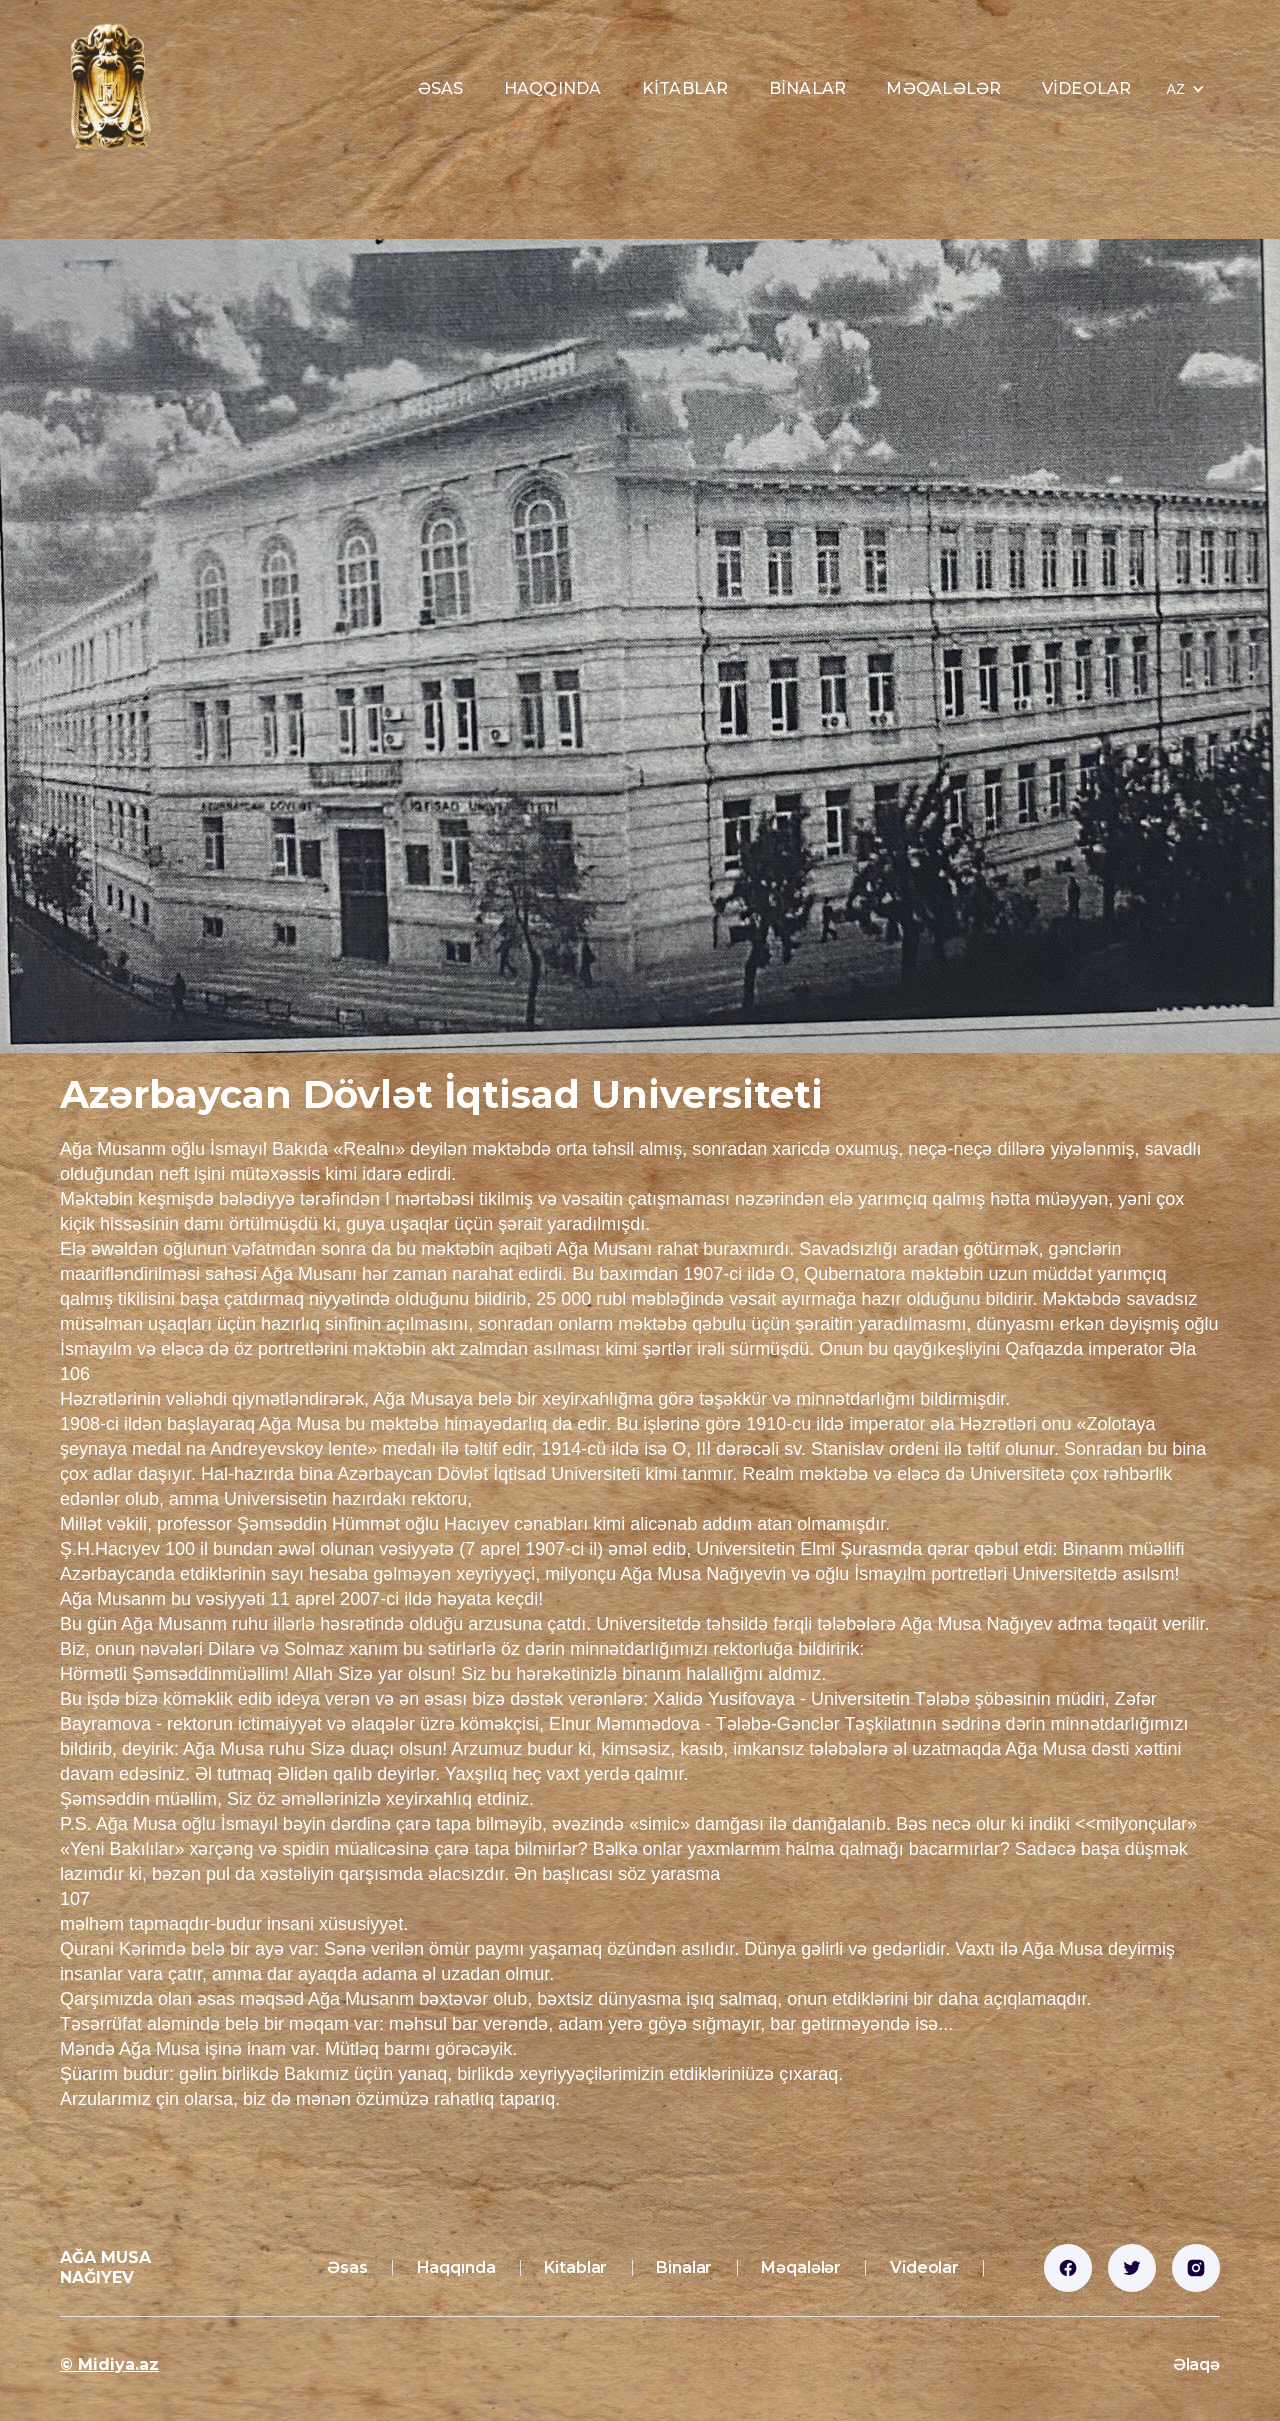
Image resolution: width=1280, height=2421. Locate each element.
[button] (1186, 89)
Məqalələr (943, 88)
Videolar (1087, 88)
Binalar (808, 88)
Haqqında (553, 88)
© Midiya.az (109, 2364)
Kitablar (685, 88)
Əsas (441, 88)
